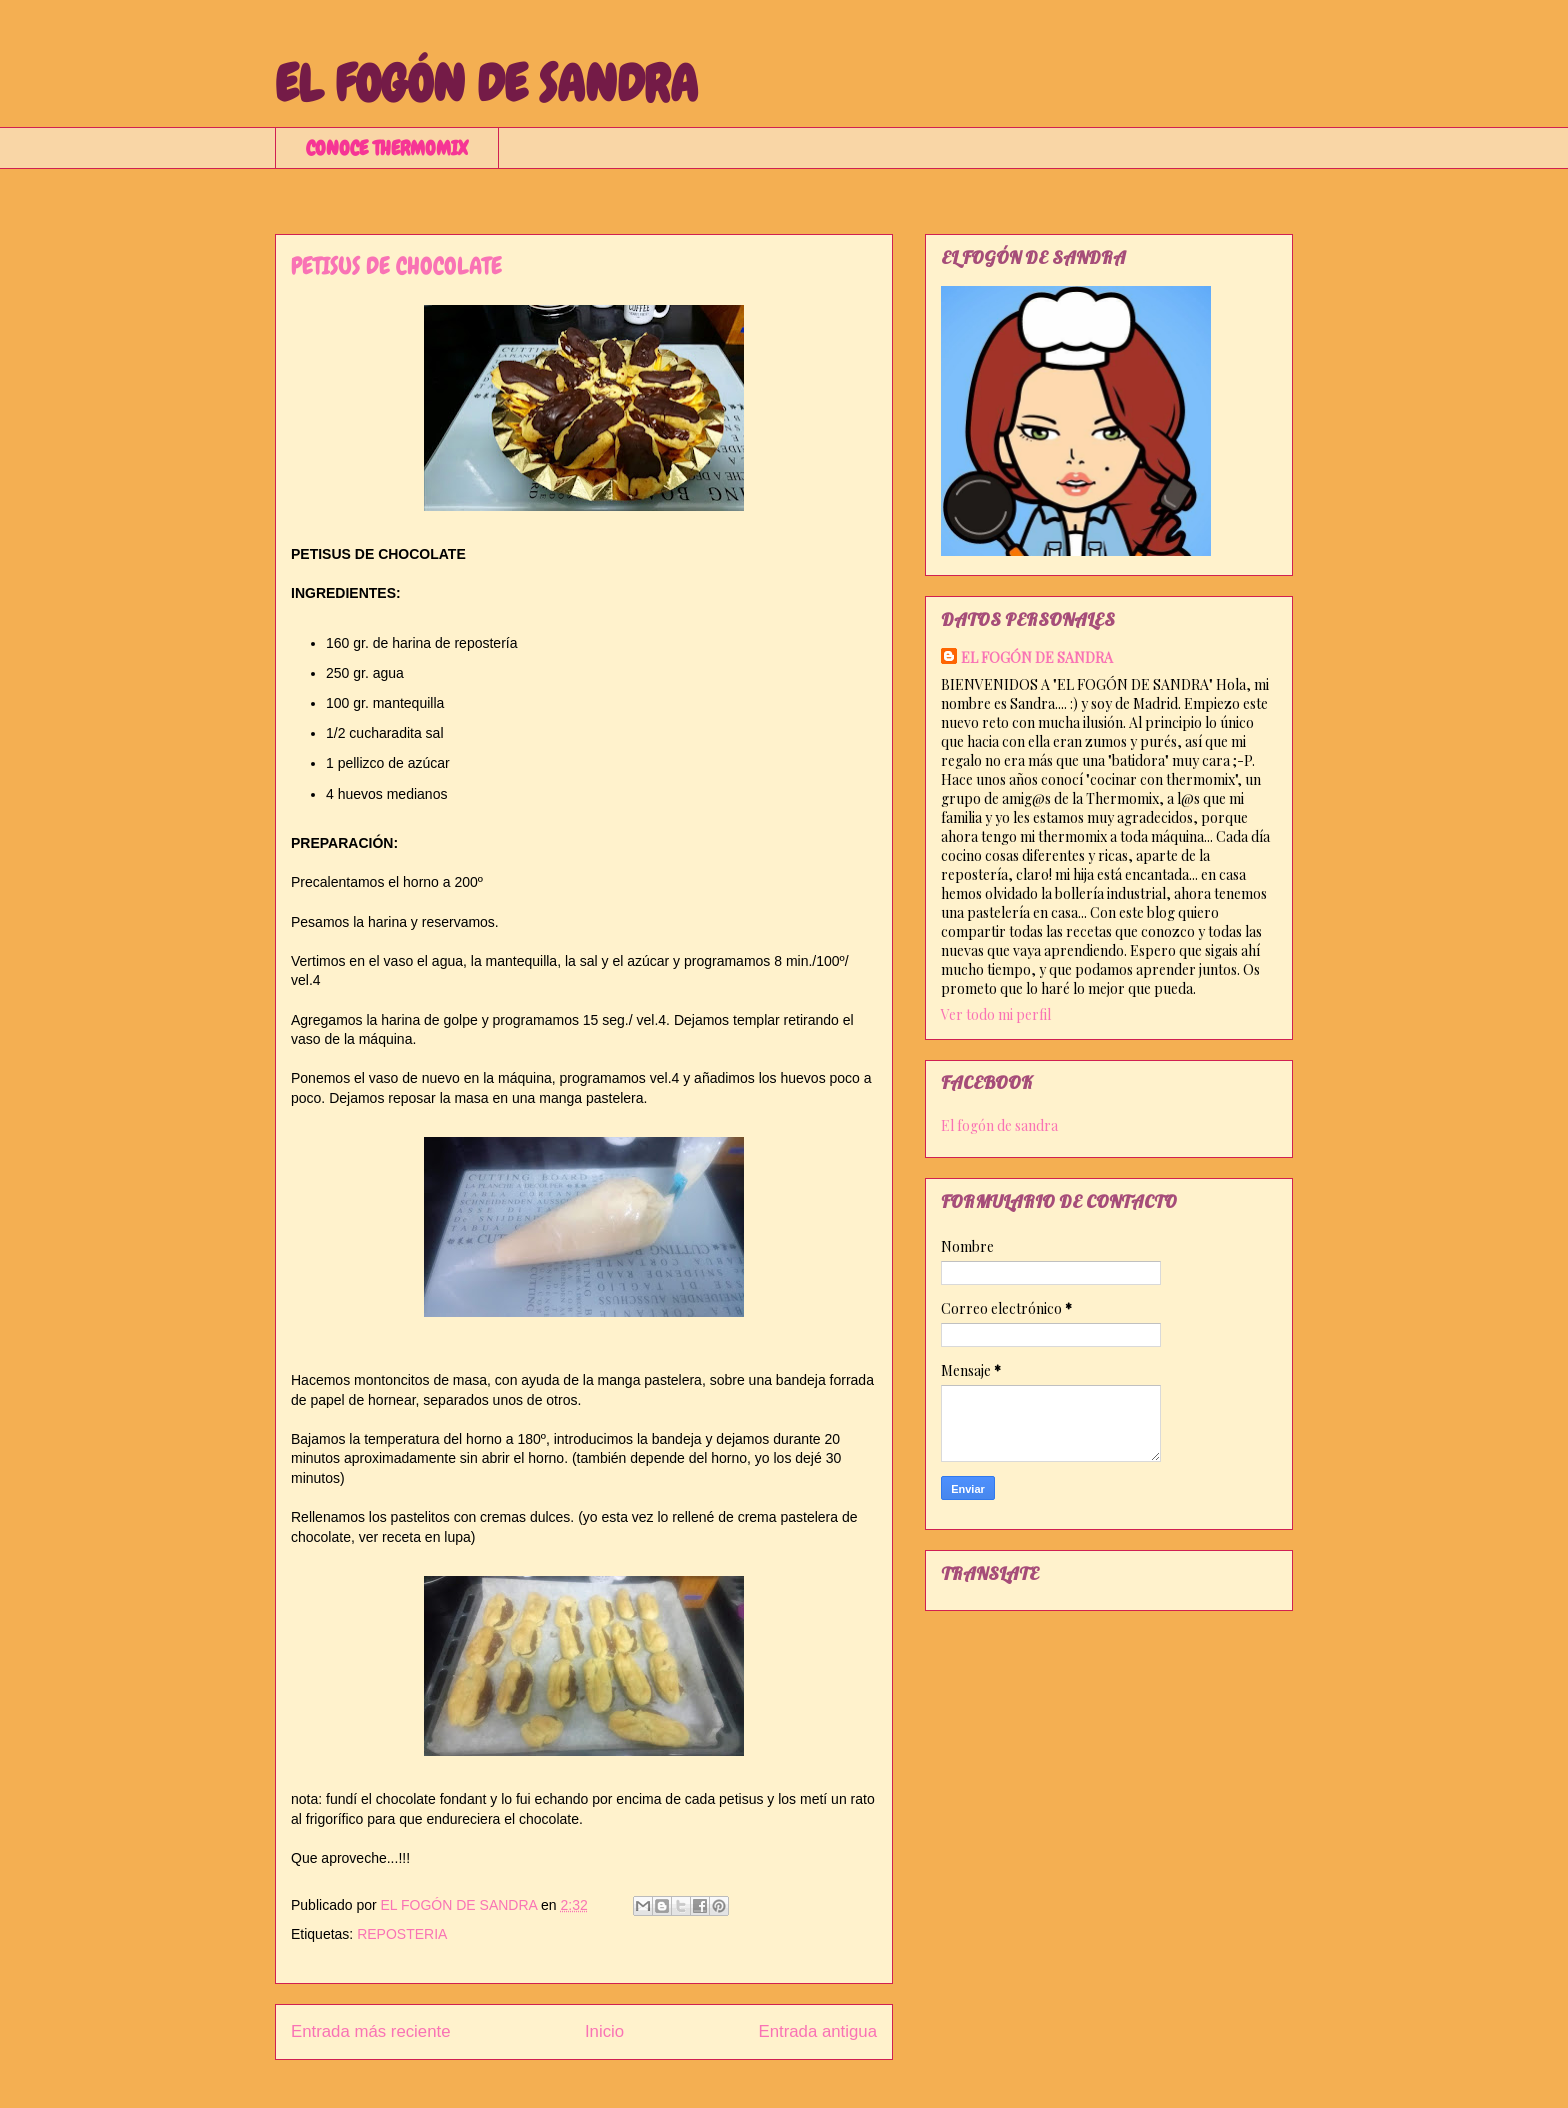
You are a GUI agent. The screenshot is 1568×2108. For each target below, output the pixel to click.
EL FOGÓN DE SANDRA (486, 84)
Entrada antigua (818, 2031)
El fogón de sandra (999, 1125)
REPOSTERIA (402, 1934)
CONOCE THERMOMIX (387, 148)
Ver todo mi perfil (996, 1014)
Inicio (604, 2031)
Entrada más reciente (371, 2031)
